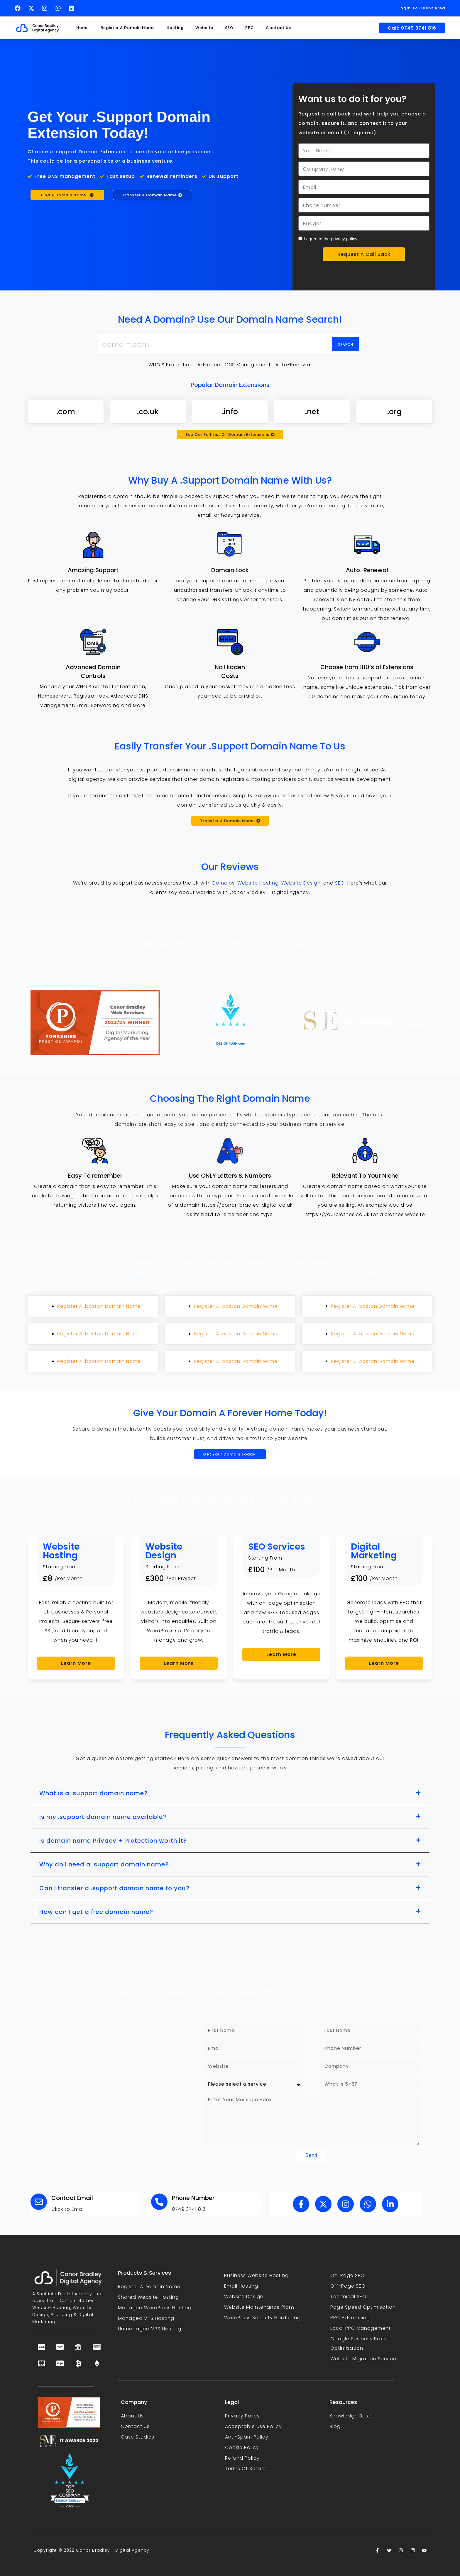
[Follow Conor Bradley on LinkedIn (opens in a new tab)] (73, 8)
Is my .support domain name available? (102, 1817)
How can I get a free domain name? (96, 1912)
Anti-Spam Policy (246, 2437)
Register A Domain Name (128, 27)
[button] (230, 1793)
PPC (249, 27)
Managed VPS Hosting (146, 2318)
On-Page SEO (347, 2275)
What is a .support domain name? (93, 1793)
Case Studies (137, 2437)
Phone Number (193, 2198)
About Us (132, 2415)
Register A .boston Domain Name (99, 1306)
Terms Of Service (246, 2468)
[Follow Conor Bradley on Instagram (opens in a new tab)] (46, 8)
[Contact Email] (39, 2202)
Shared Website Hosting (148, 2297)
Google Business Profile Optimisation (360, 2343)
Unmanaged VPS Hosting (149, 2328)
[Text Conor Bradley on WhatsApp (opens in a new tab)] (59, 8)
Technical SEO (348, 2296)
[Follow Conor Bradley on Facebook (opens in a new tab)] (19, 8)
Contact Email (72, 2198)
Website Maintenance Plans (259, 2307)
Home (82, 27)
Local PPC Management (360, 2328)
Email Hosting (241, 2286)
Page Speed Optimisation (363, 2307)
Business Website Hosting (256, 2275)
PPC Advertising (350, 2317)
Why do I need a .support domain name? (104, 1864)
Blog (335, 2426)
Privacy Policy (242, 2415)
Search (345, 344)
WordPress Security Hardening (262, 2317)
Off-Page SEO (348, 2286)
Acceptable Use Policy (253, 2426)
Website (204, 27)
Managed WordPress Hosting (155, 2307)
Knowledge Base (350, 2415)
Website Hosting (258, 883)
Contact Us (278, 27)
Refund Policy (242, 2458)
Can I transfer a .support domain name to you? (114, 1888)
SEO (229, 27)
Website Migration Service (363, 2358)
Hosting (175, 27)
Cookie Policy (242, 2447)
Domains (223, 883)
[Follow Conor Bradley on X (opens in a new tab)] (32, 8)
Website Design (301, 883)
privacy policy (344, 238)
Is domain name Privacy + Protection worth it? (113, 1841)
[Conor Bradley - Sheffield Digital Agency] (111, 2093)
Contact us (135, 2426)
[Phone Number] (159, 2202)
